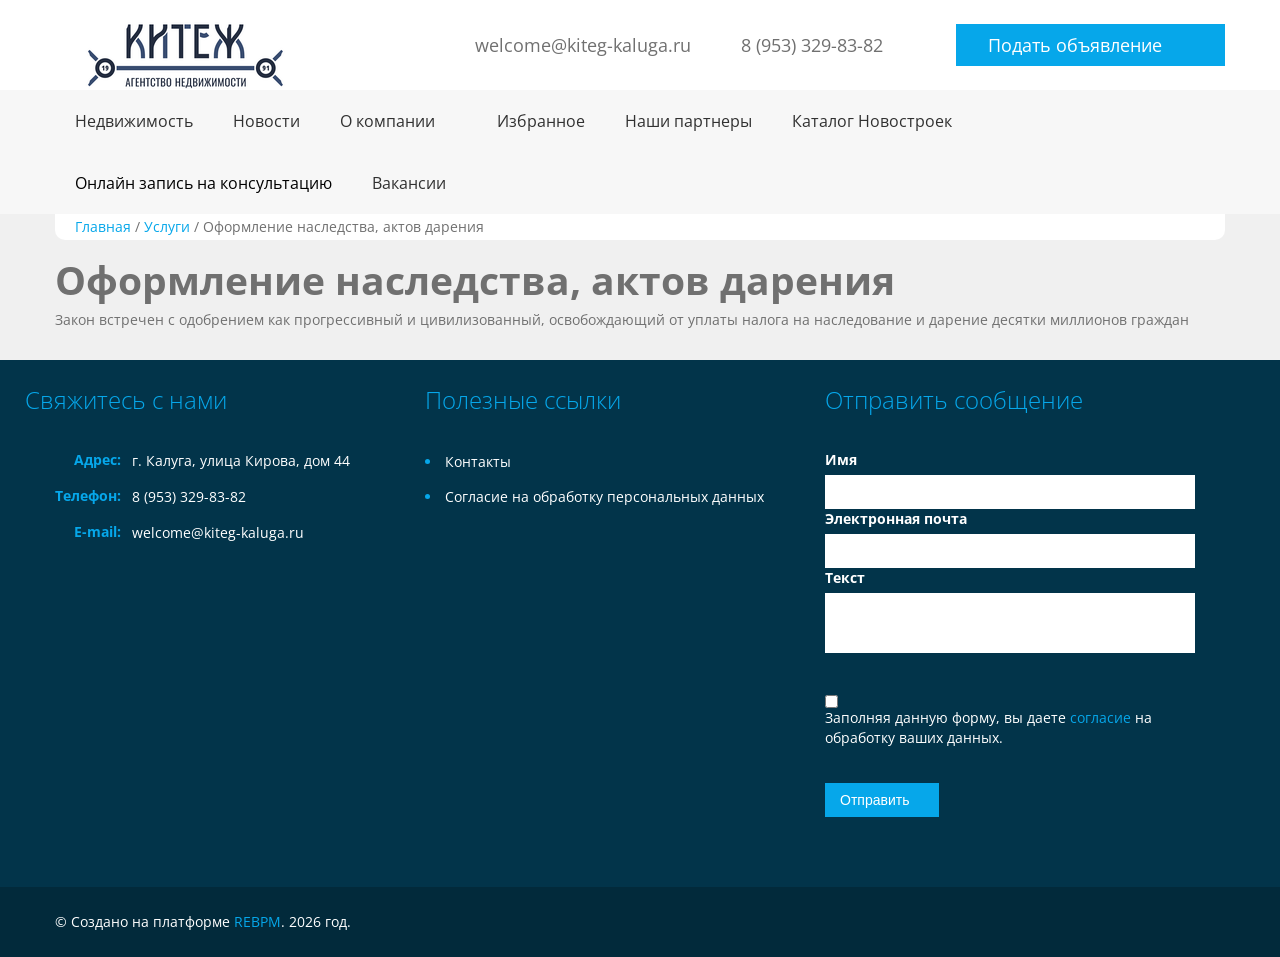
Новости (266, 121)
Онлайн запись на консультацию (203, 183)
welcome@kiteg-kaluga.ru (583, 45)
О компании (387, 121)
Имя (841, 459)
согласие (1102, 717)
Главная (103, 226)
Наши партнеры (688, 121)
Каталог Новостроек (872, 121)
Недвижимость (134, 121)
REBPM (257, 921)
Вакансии (409, 183)
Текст (845, 577)
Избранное (541, 121)
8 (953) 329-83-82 (812, 45)
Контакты (478, 461)
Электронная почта (896, 518)
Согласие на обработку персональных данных (604, 496)
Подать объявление (1075, 45)
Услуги (167, 226)
